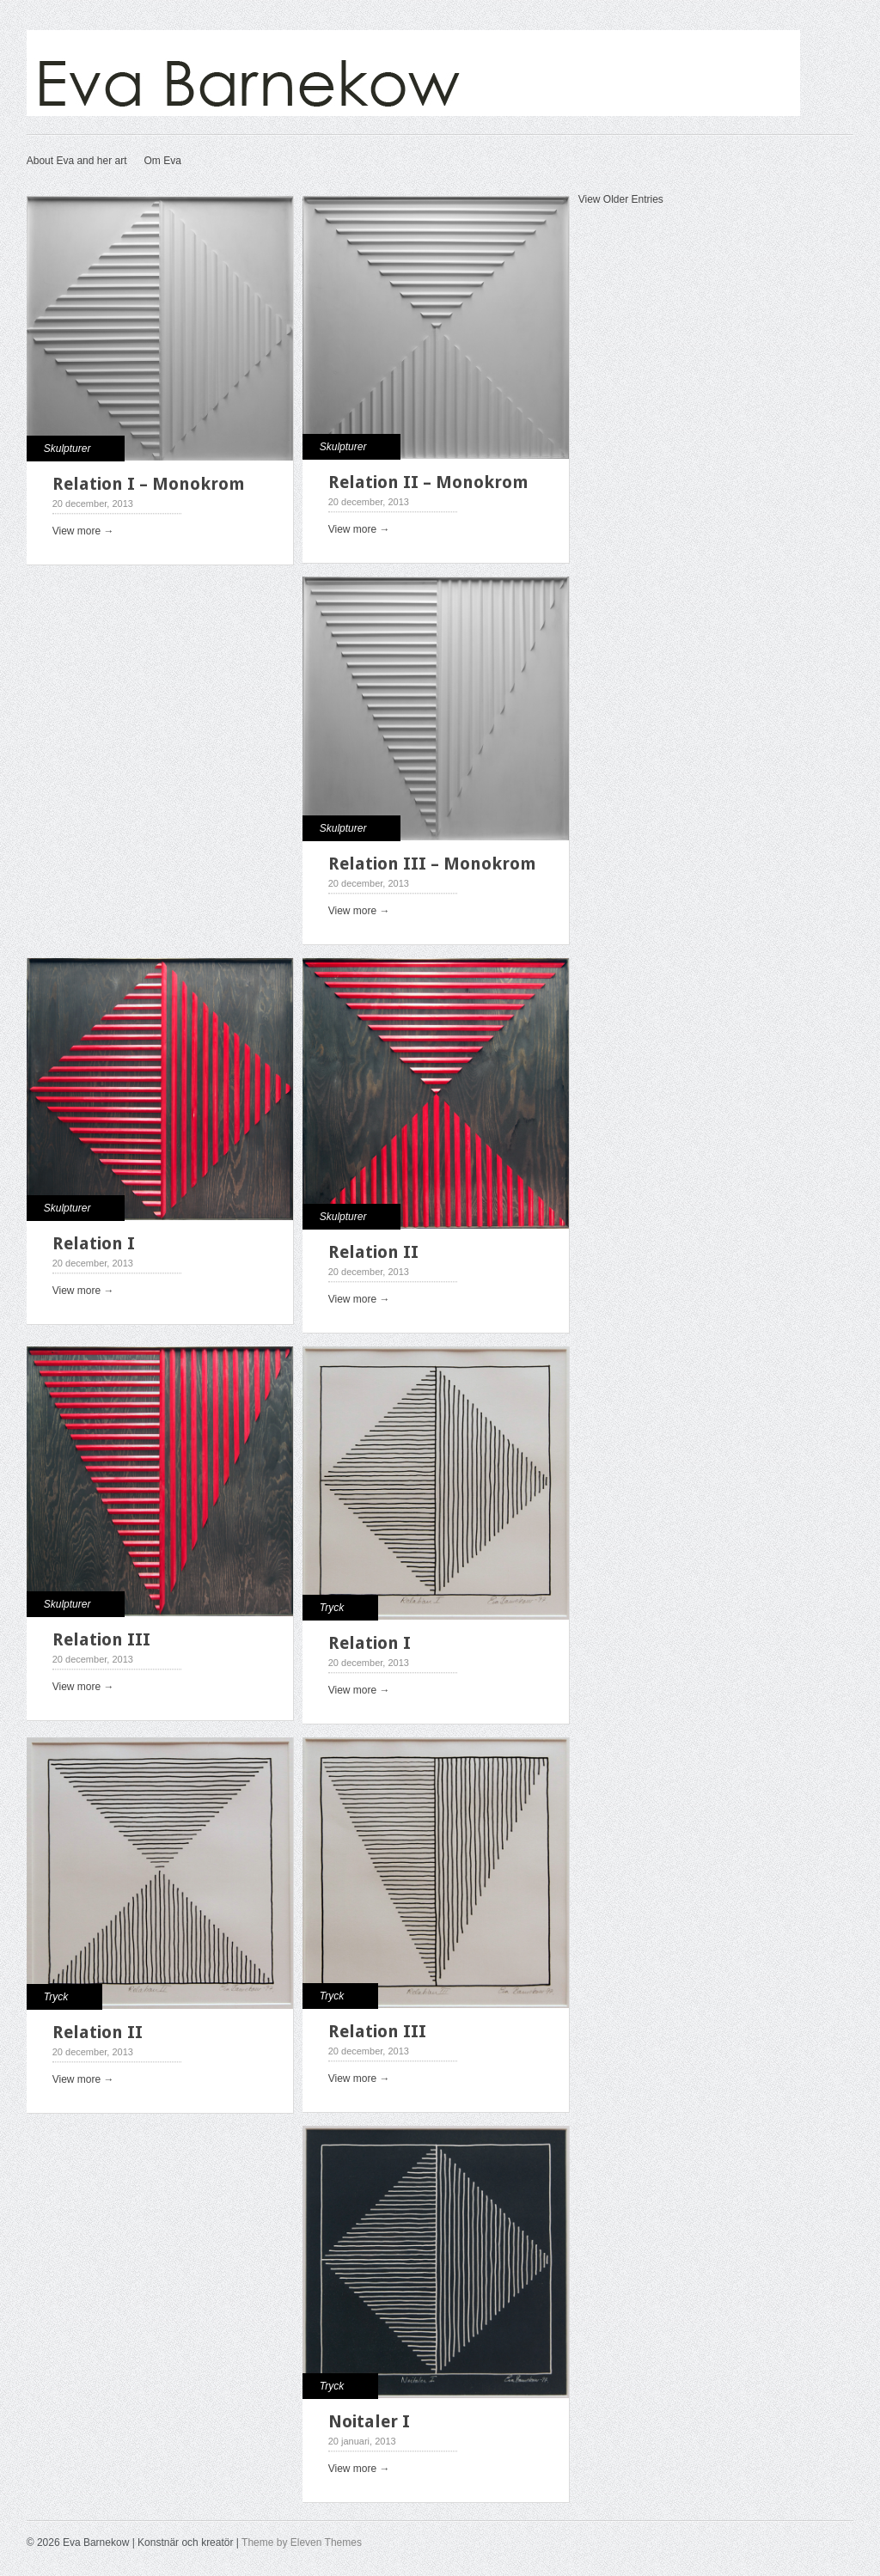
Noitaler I (369, 2421)
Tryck (332, 1608)
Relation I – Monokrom (148, 483)
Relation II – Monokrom (428, 482)
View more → (83, 531)
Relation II (373, 1252)
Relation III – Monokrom (432, 863)
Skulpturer (67, 449)
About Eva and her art (77, 161)
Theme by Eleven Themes (301, 2542)
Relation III (101, 1639)
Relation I (93, 1243)
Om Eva (162, 161)
